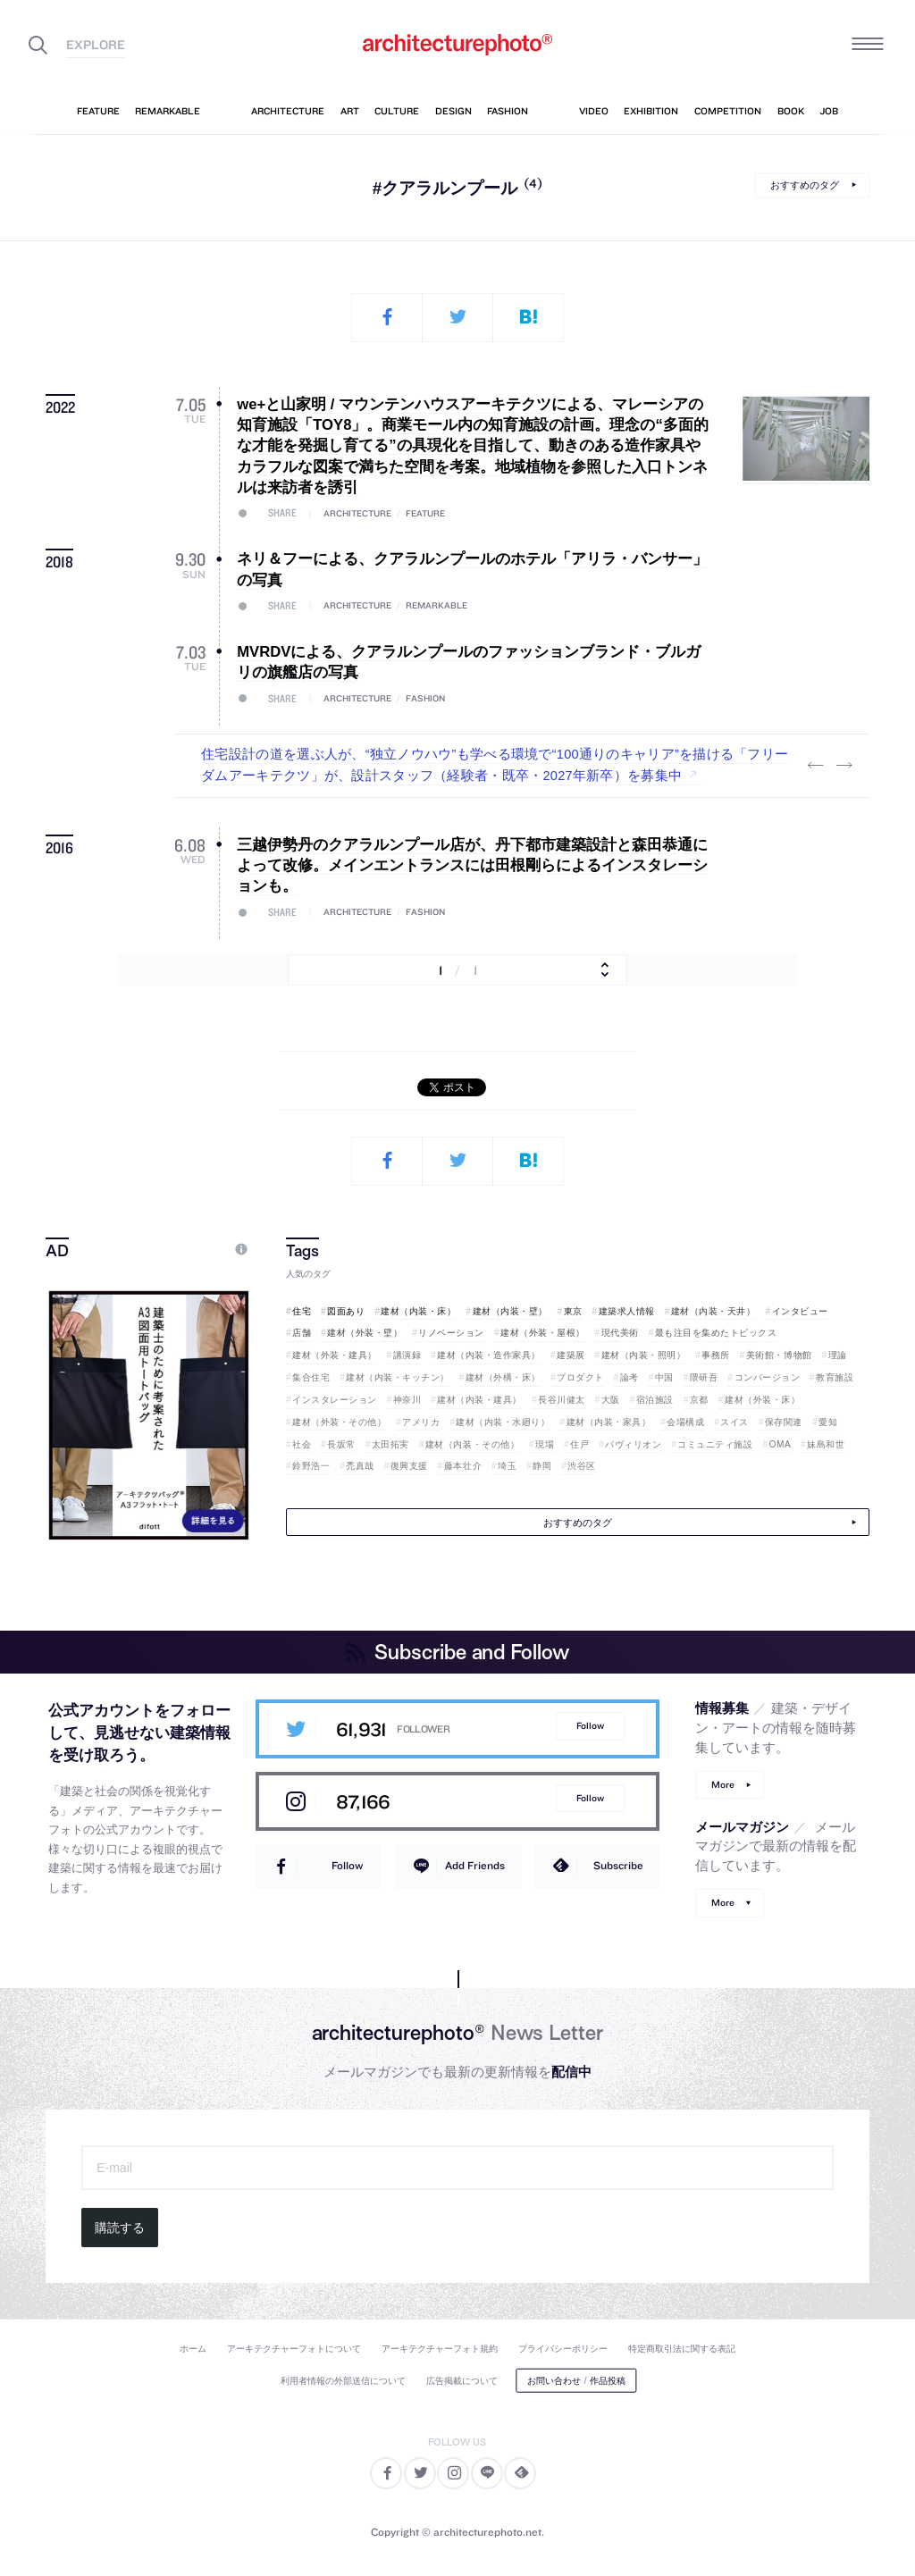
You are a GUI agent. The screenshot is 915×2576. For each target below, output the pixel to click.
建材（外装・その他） (339, 1422)
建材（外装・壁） (364, 1333)
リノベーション (451, 1333)
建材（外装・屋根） (542, 1333)
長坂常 (341, 1444)
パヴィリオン (633, 1444)
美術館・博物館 (779, 1355)
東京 (573, 1311)
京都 (699, 1400)
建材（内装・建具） (479, 1400)
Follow (590, 1726)
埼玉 (507, 1466)
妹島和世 (825, 1444)
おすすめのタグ (804, 185)
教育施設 (834, 1377)
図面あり (346, 1311)
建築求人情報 (627, 1311)
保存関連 (783, 1422)
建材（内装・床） (418, 1311)
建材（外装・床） (762, 1400)
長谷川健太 (561, 1400)
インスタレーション (334, 1400)
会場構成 (685, 1422)
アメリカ (421, 1422)
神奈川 (407, 1400)
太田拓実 (390, 1444)
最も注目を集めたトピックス (716, 1333)
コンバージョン (768, 1377)
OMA (780, 1444)
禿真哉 (360, 1466)
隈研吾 (704, 1377)
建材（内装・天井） (713, 1311)
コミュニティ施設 (714, 1444)
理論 (837, 1355)
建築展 (571, 1355)
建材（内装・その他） (472, 1444)
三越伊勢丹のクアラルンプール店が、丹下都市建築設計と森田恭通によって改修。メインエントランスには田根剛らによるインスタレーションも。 (472, 865)
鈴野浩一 (311, 1466)
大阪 (610, 1400)
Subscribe (618, 1865)
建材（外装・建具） (334, 1355)
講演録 (407, 1355)
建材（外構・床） (503, 1377)
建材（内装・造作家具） (489, 1355)
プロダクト (580, 1377)
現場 (544, 1444)
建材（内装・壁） (510, 1311)
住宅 (301, 1311)
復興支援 (409, 1466)
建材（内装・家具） (609, 1422)
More (723, 1785)
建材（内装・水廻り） (503, 1422)
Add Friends (475, 1865)
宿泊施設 (655, 1400)
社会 (301, 1444)
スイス (734, 1422)
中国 (664, 1377)
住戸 (579, 1444)
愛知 (827, 1422)
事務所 (715, 1355)
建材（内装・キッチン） (397, 1377)
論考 (629, 1377)
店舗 (301, 1333)
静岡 (542, 1466)
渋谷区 (581, 1466)
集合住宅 (311, 1377)
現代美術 (620, 1333)
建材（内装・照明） (643, 1355)
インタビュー (800, 1311)
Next (844, 766)
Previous (816, 766)
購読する (120, 2227)
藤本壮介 (463, 1466)
